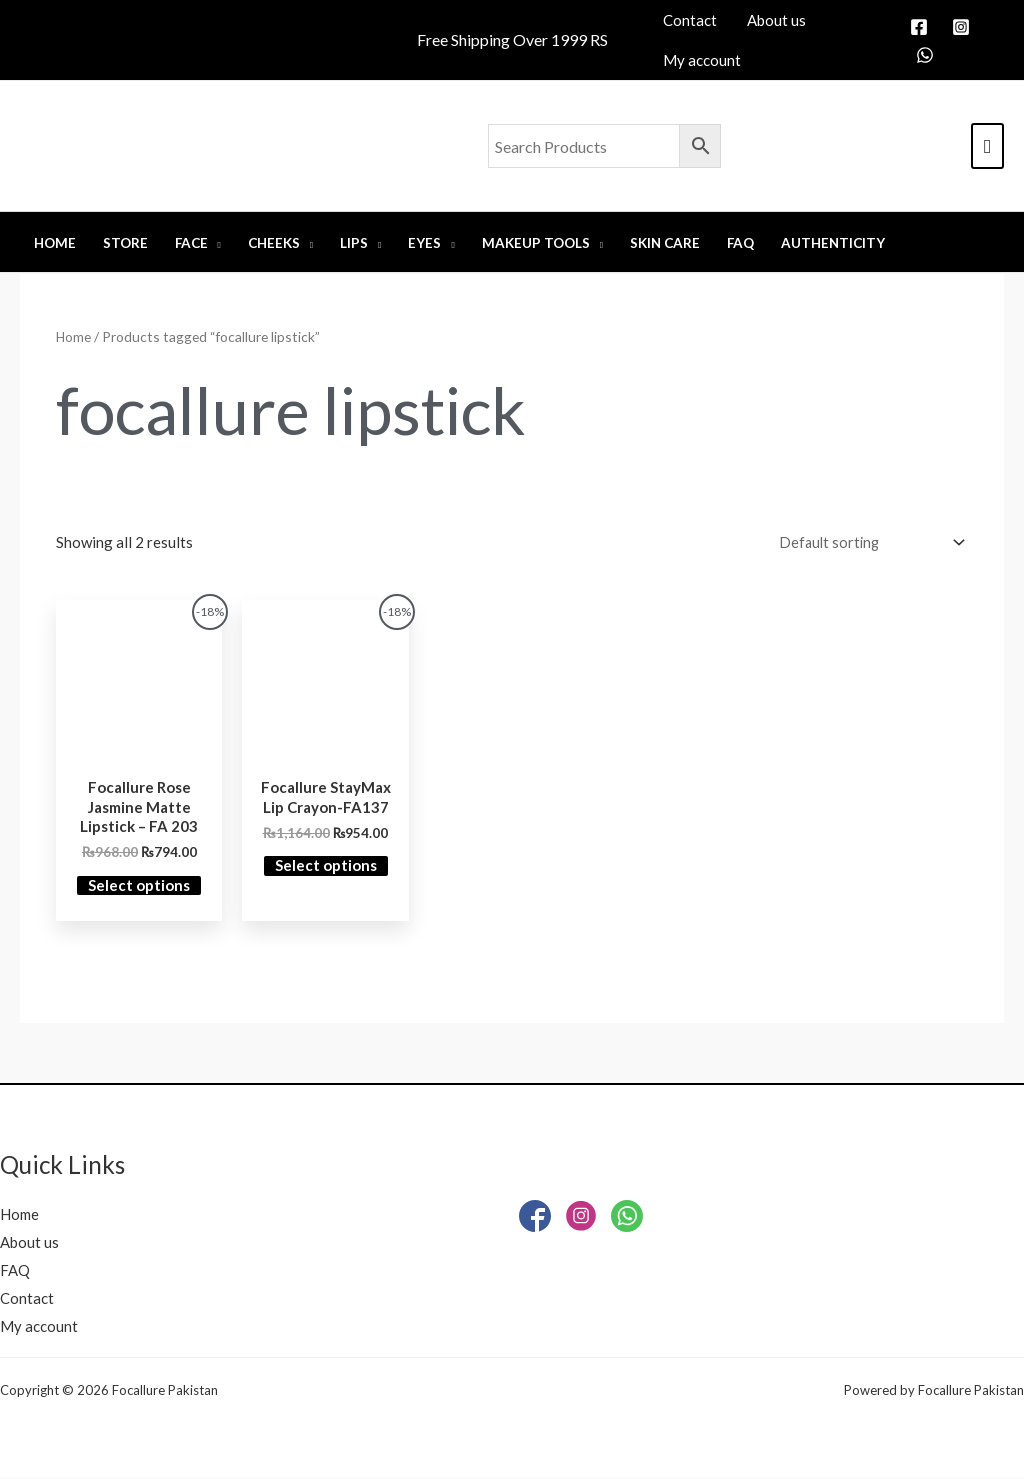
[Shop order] (864, 543)
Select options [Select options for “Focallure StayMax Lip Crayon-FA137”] (326, 867)
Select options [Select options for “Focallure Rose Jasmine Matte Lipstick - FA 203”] (139, 887)
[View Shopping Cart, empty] (987, 146)
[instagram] (964, 27)
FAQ (15, 1272)
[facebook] (922, 27)
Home (74, 336)
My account (39, 1327)
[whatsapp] (928, 55)
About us (29, 1244)
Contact (27, 1300)
